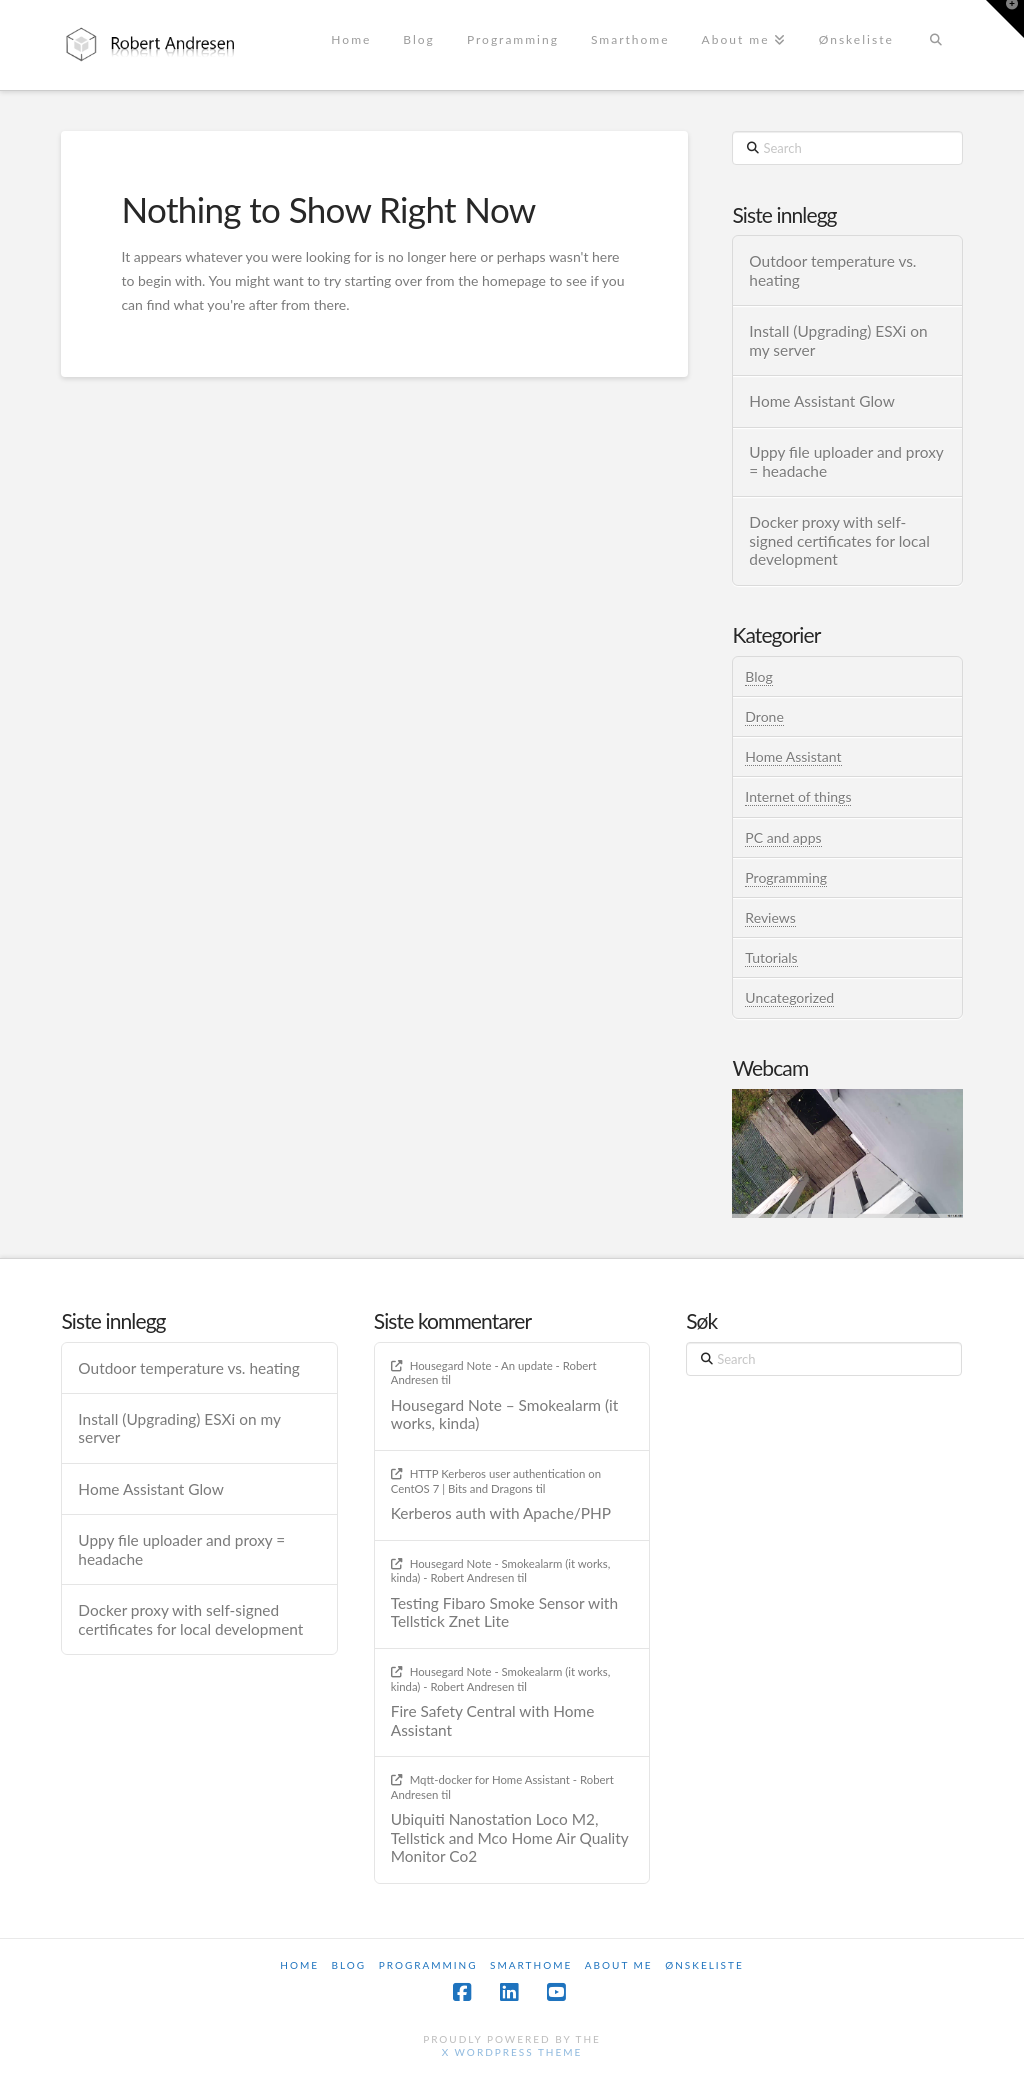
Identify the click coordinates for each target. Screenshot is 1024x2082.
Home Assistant (793, 756)
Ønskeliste (704, 1965)
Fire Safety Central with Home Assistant (493, 1720)
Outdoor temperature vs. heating (832, 270)
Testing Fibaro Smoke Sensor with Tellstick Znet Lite (504, 1612)
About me (619, 1965)
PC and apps (783, 837)
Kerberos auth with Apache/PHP (501, 1513)
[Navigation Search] (936, 45)
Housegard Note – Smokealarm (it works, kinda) (505, 1414)
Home (299, 1965)
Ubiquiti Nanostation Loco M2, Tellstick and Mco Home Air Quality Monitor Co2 (510, 1837)
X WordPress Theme (512, 2052)
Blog (758, 676)
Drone (764, 716)
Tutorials (771, 957)
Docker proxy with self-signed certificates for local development (839, 540)
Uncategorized (789, 997)
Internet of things (798, 796)
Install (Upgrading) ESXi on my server (838, 340)
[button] (1005, 19)
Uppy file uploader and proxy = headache (846, 461)
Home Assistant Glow (821, 401)
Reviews (770, 917)
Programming (786, 877)
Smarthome (531, 1965)
